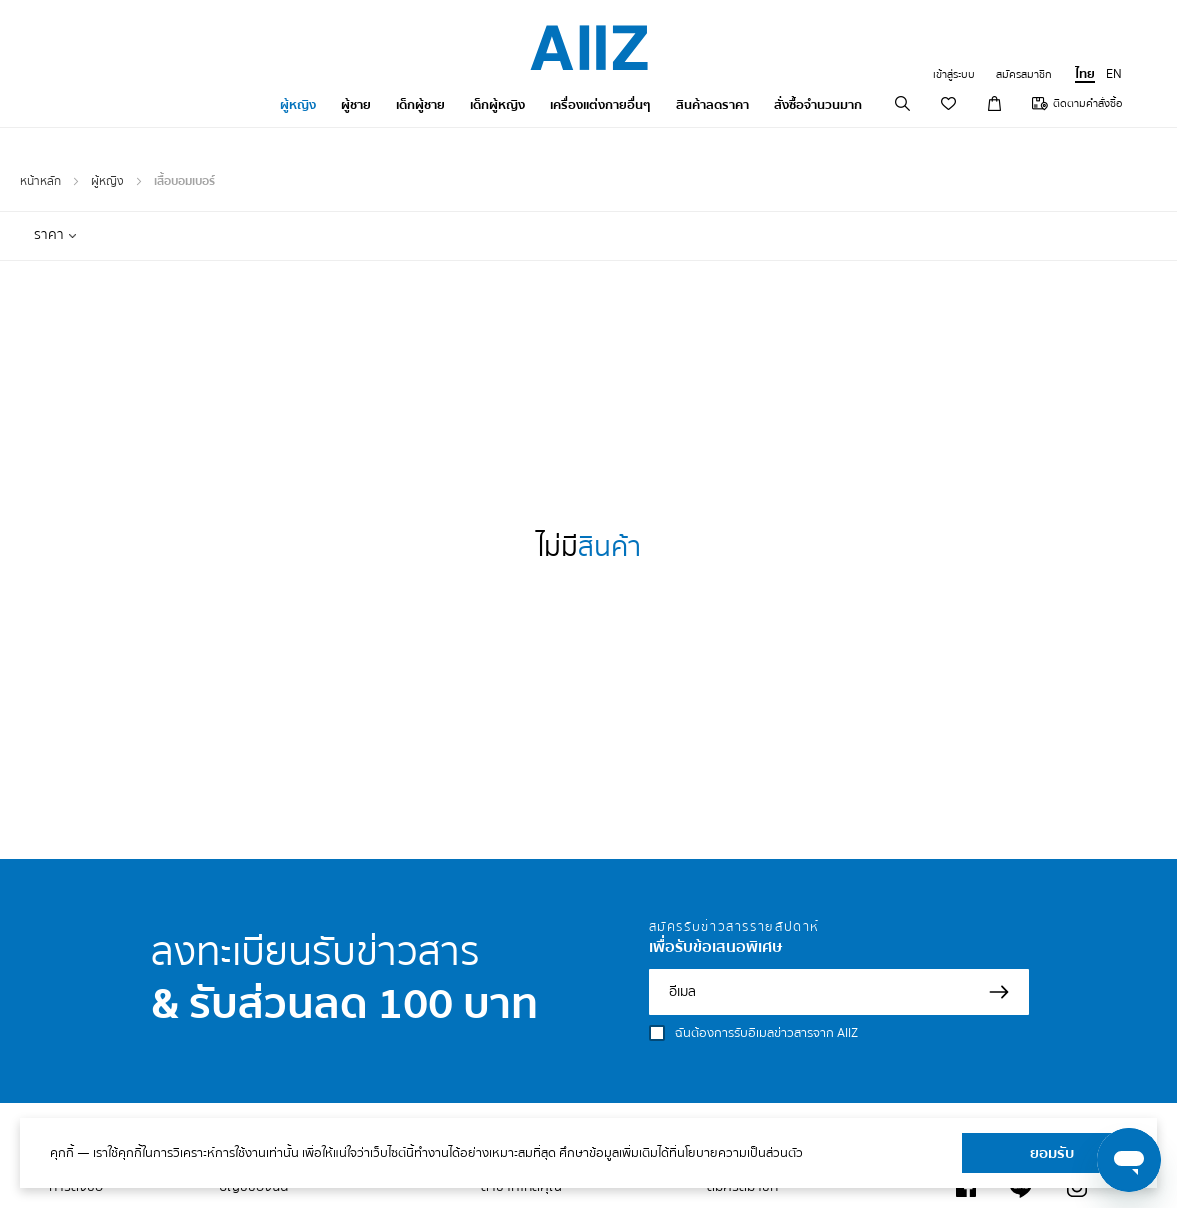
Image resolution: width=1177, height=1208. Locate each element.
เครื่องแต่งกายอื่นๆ (600, 105)
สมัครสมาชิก (1024, 74)
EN (1114, 74)
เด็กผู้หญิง (497, 105)
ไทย (1085, 74)
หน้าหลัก (42, 181)
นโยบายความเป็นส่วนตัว (740, 1153)
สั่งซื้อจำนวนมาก (818, 105)
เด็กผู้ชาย (420, 105)
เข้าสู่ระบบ (954, 74)
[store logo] (589, 47)
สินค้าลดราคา (712, 105)
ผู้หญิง (298, 105)
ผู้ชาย (356, 105)
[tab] (56, 235)
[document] (588, 1153)
